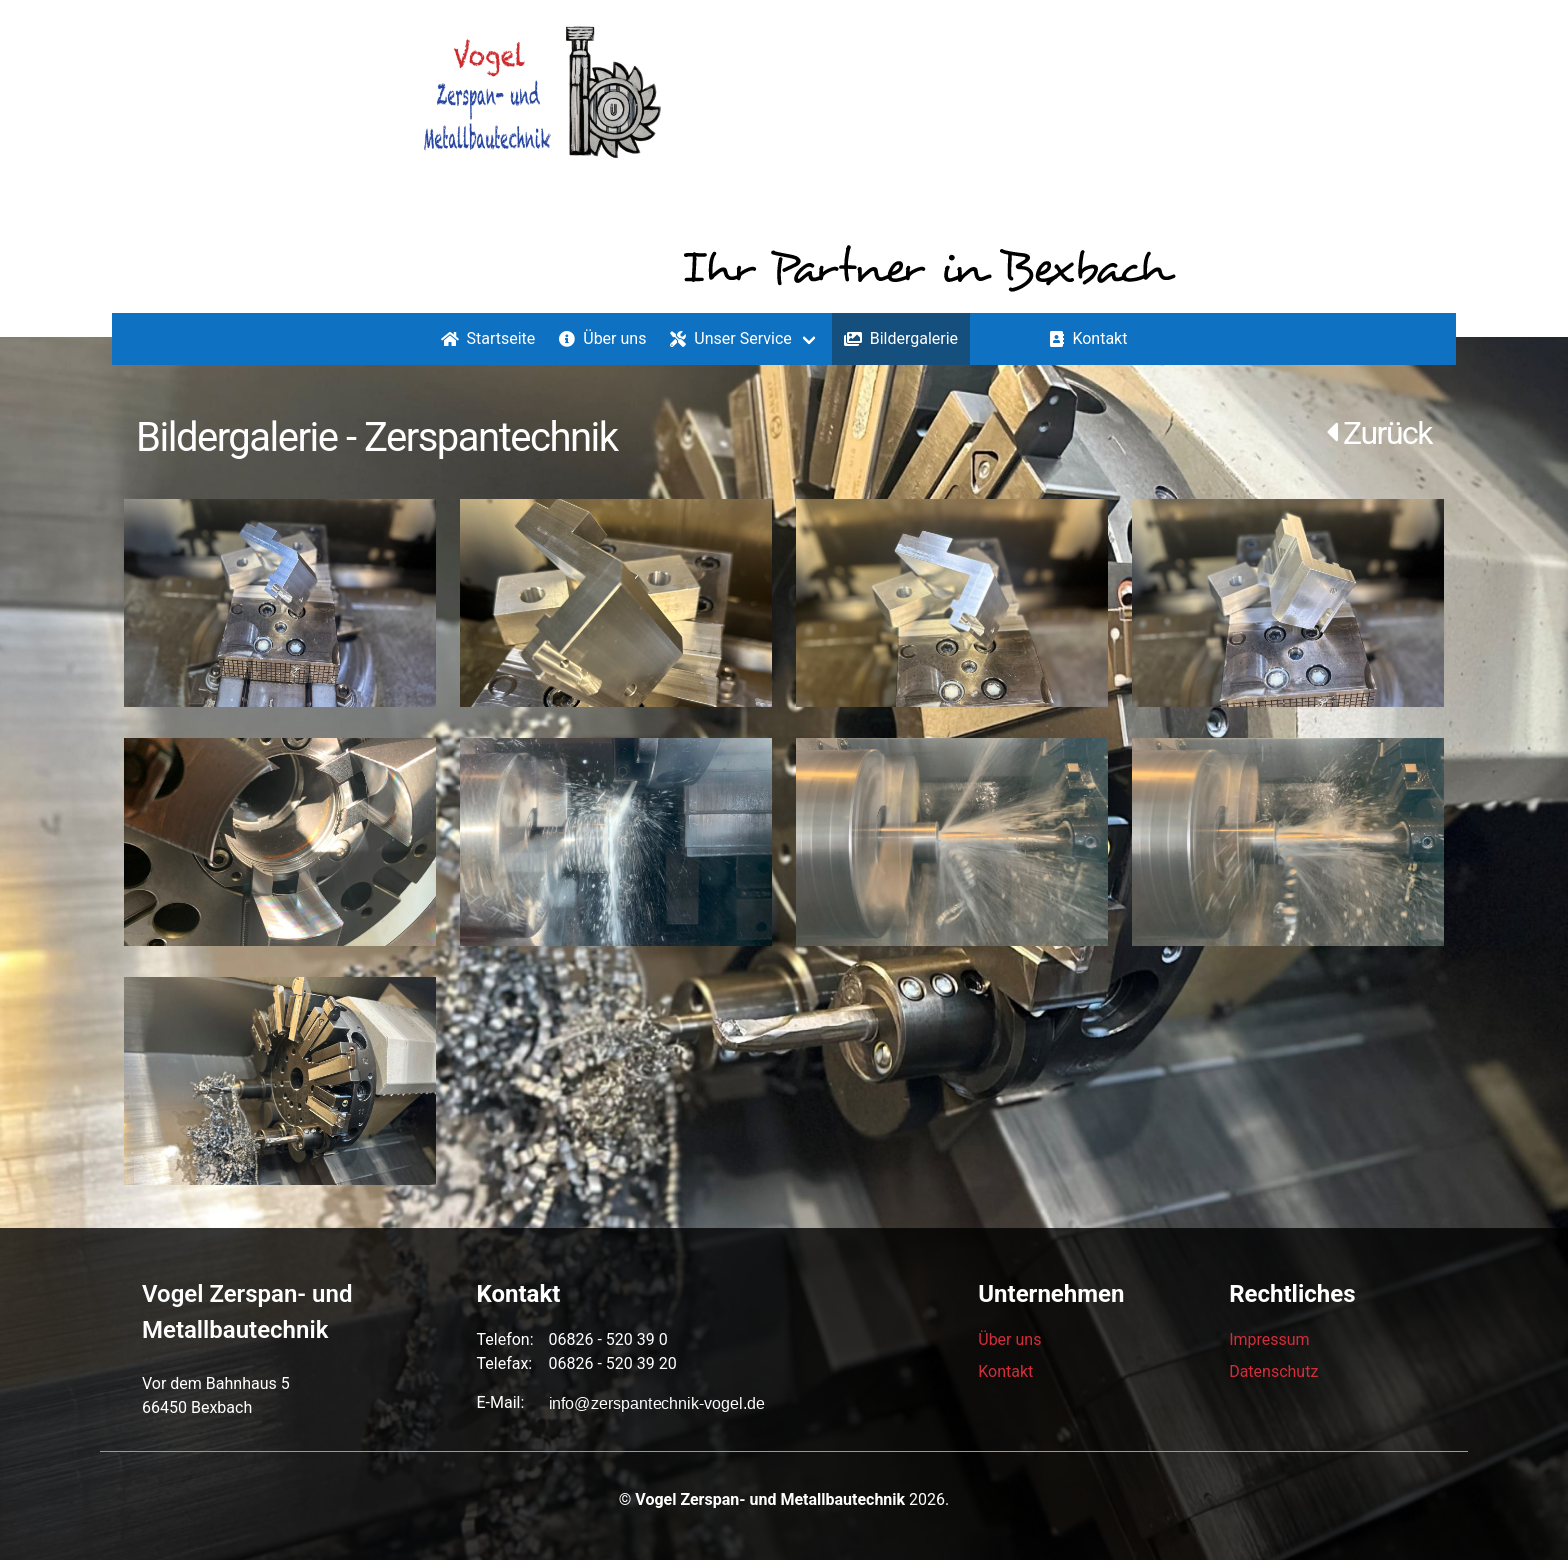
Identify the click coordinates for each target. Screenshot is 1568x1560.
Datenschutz (1273, 1371)
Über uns (602, 338)
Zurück (1379, 433)
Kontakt (1088, 338)
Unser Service (730, 338)
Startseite (488, 338)
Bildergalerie (901, 338)
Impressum (1269, 1339)
